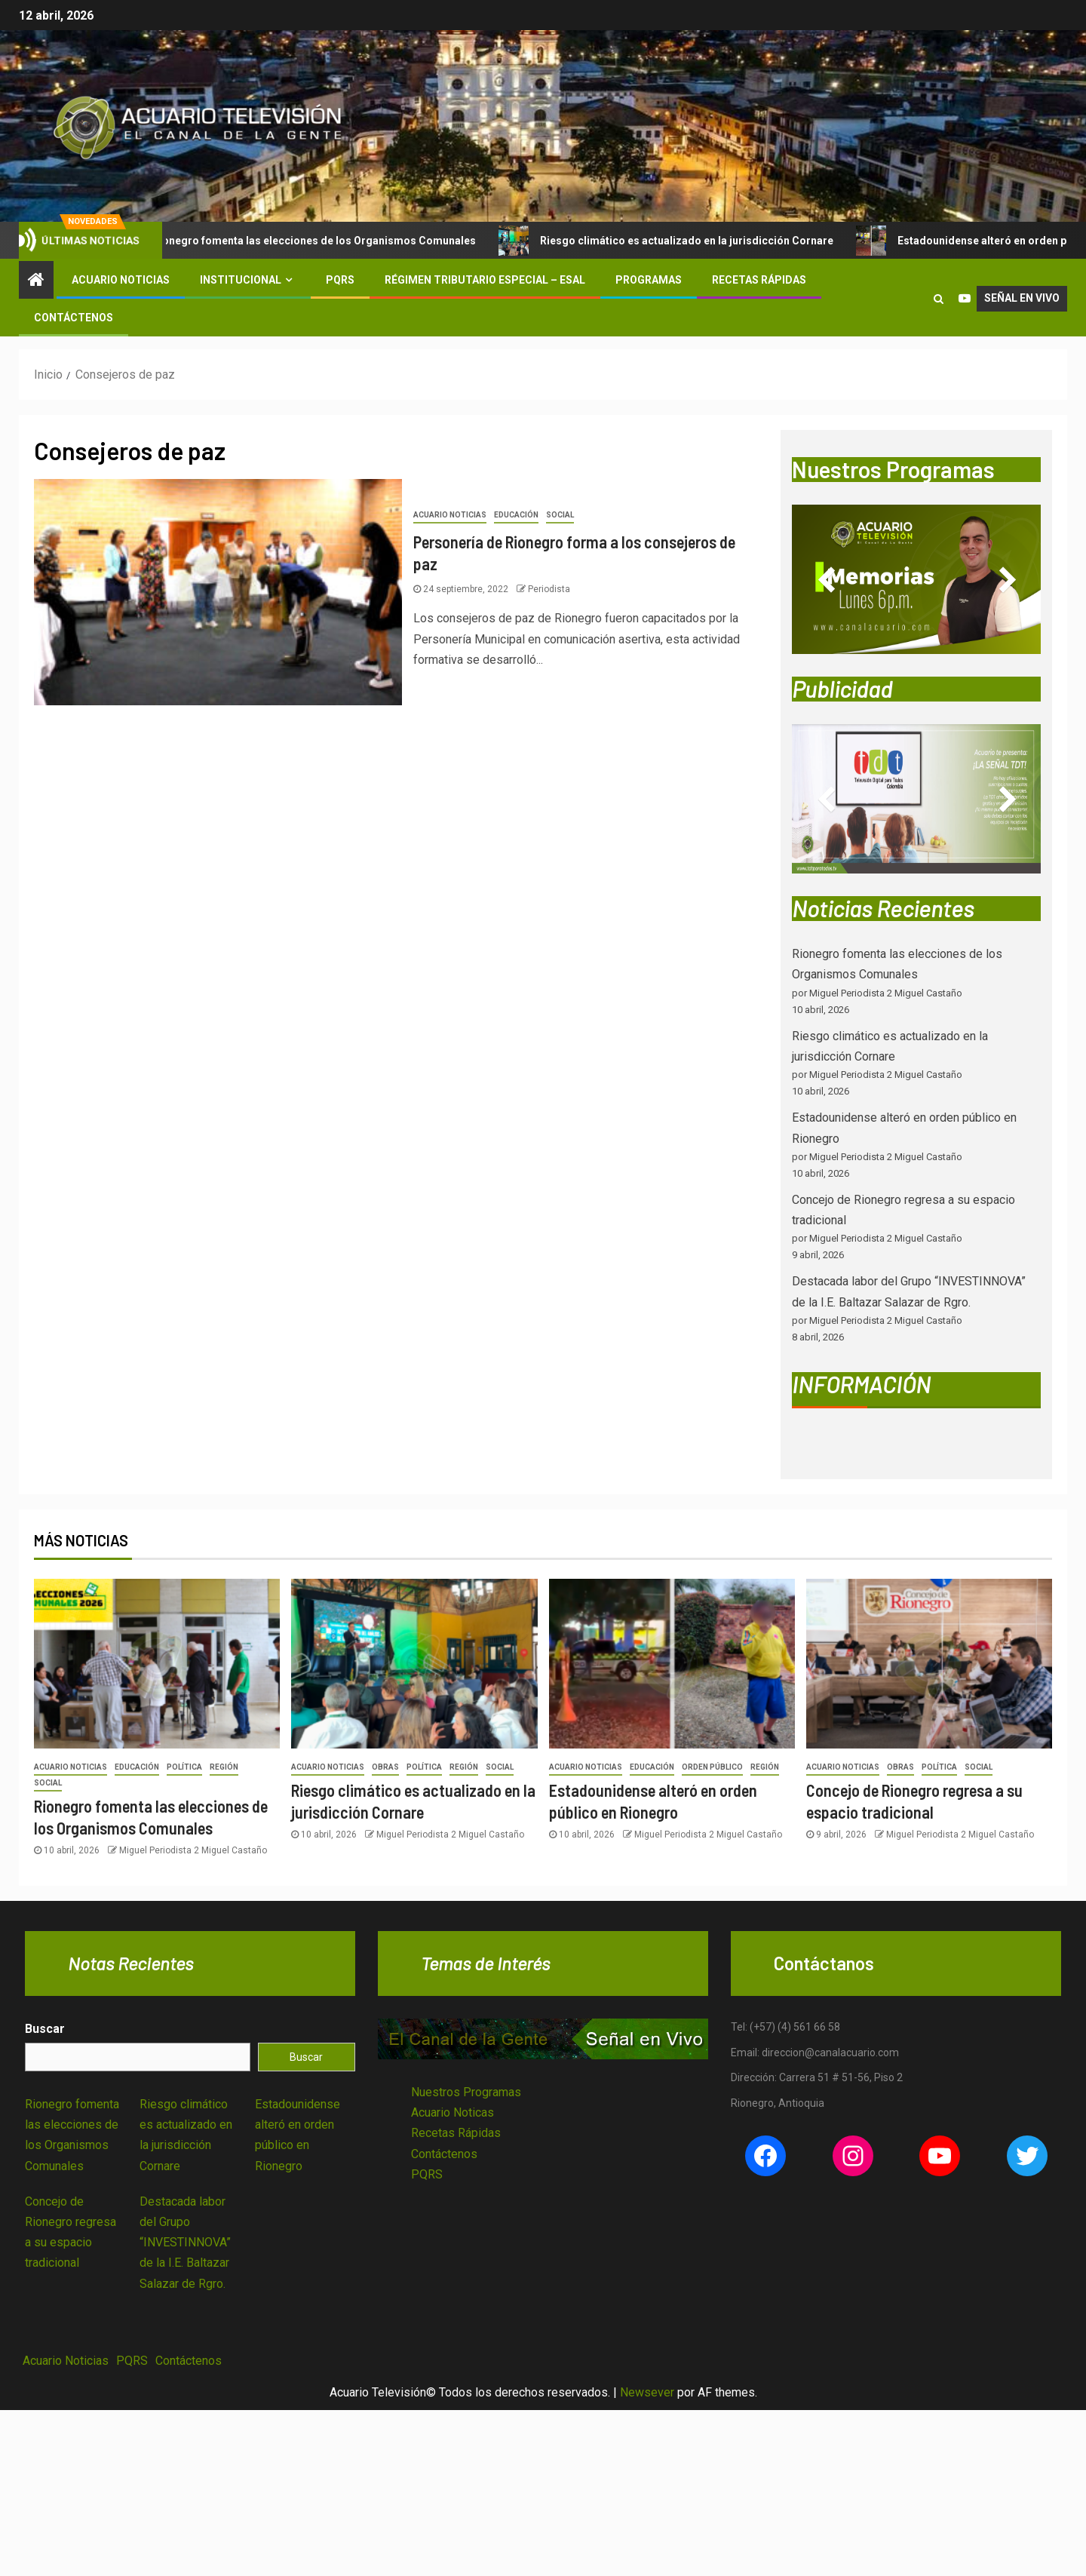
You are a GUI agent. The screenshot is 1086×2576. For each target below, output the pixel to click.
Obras (385, 1767)
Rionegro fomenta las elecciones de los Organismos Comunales (309, 241)
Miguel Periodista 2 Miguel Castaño (193, 1850)
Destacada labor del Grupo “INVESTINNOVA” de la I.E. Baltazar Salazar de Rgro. (185, 2242)
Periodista (549, 589)
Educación (516, 515)
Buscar (45, 2029)
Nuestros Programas (466, 2092)
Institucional (240, 280)
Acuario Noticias (121, 280)
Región (224, 1767)
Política (184, 1767)
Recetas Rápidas (759, 280)
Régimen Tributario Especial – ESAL (485, 280)
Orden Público (712, 1767)
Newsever (647, 2392)
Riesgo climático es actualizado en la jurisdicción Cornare (682, 241)
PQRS (340, 280)
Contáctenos (73, 318)
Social (560, 515)
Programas (648, 280)
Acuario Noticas (452, 2112)
